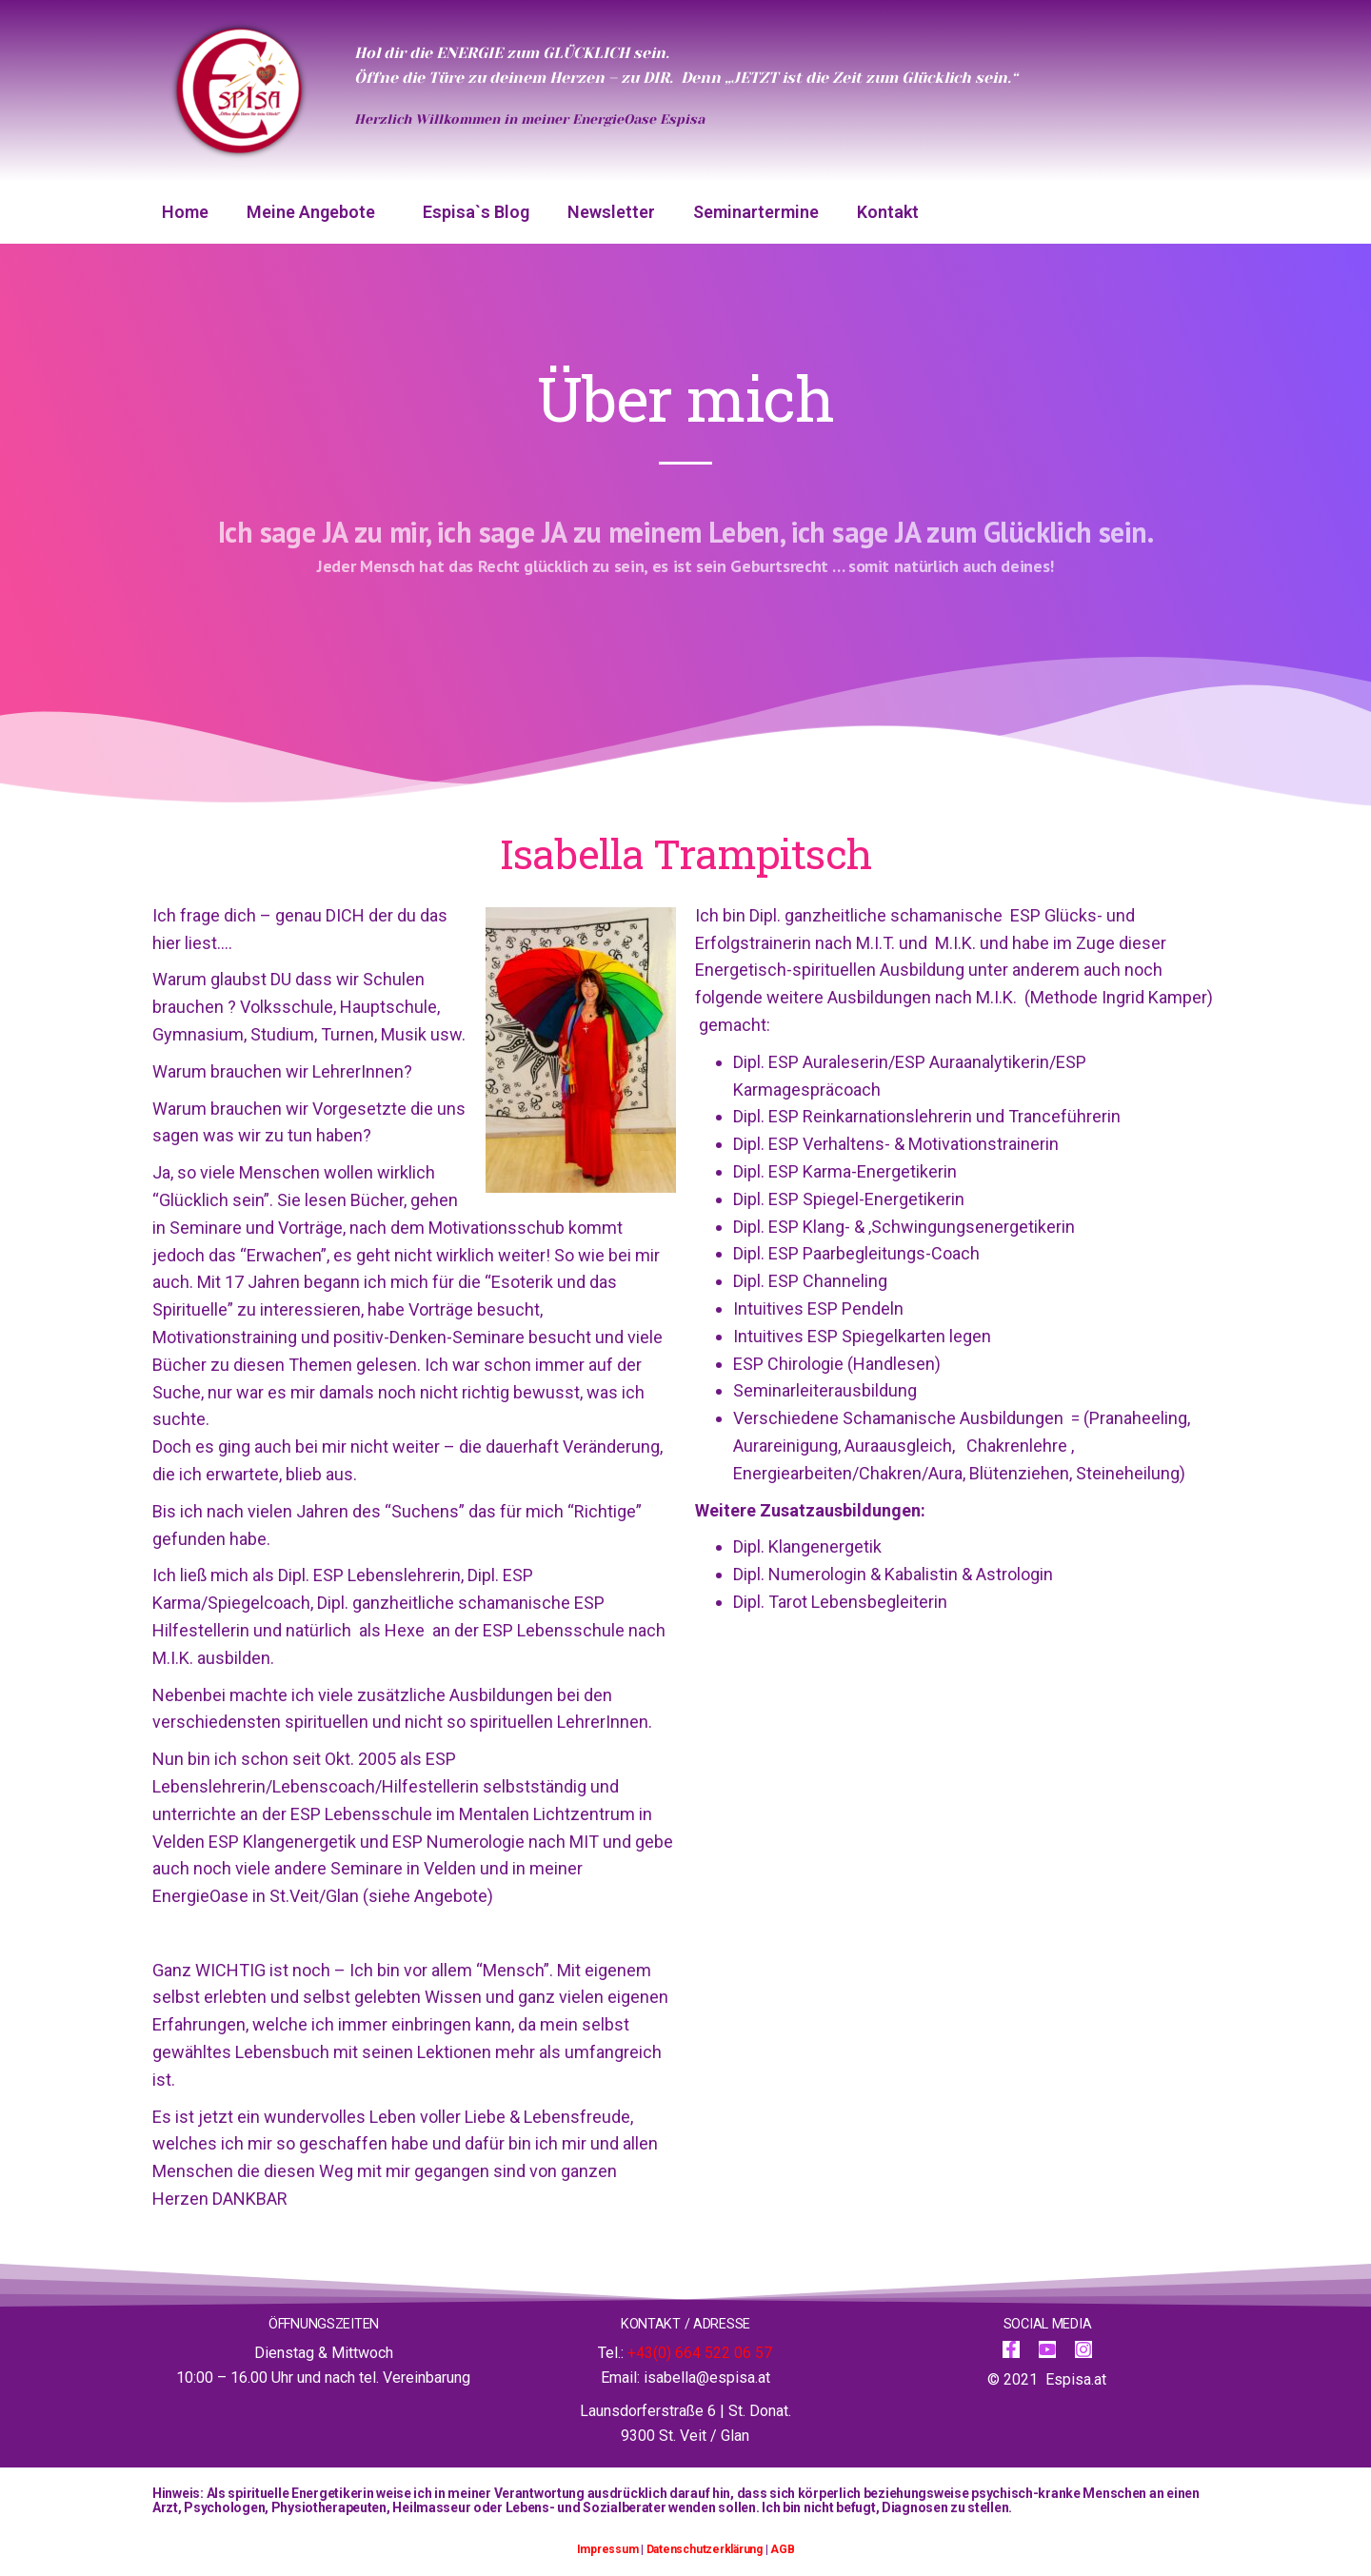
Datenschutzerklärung (704, 2549)
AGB (782, 2549)
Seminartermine (756, 212)
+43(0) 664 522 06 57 (699, 2353)
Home (185, 212)
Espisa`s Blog (476, 212)
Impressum (608, 2549)
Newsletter (611, 212)
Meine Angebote (316, 212)
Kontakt (888, 212)
